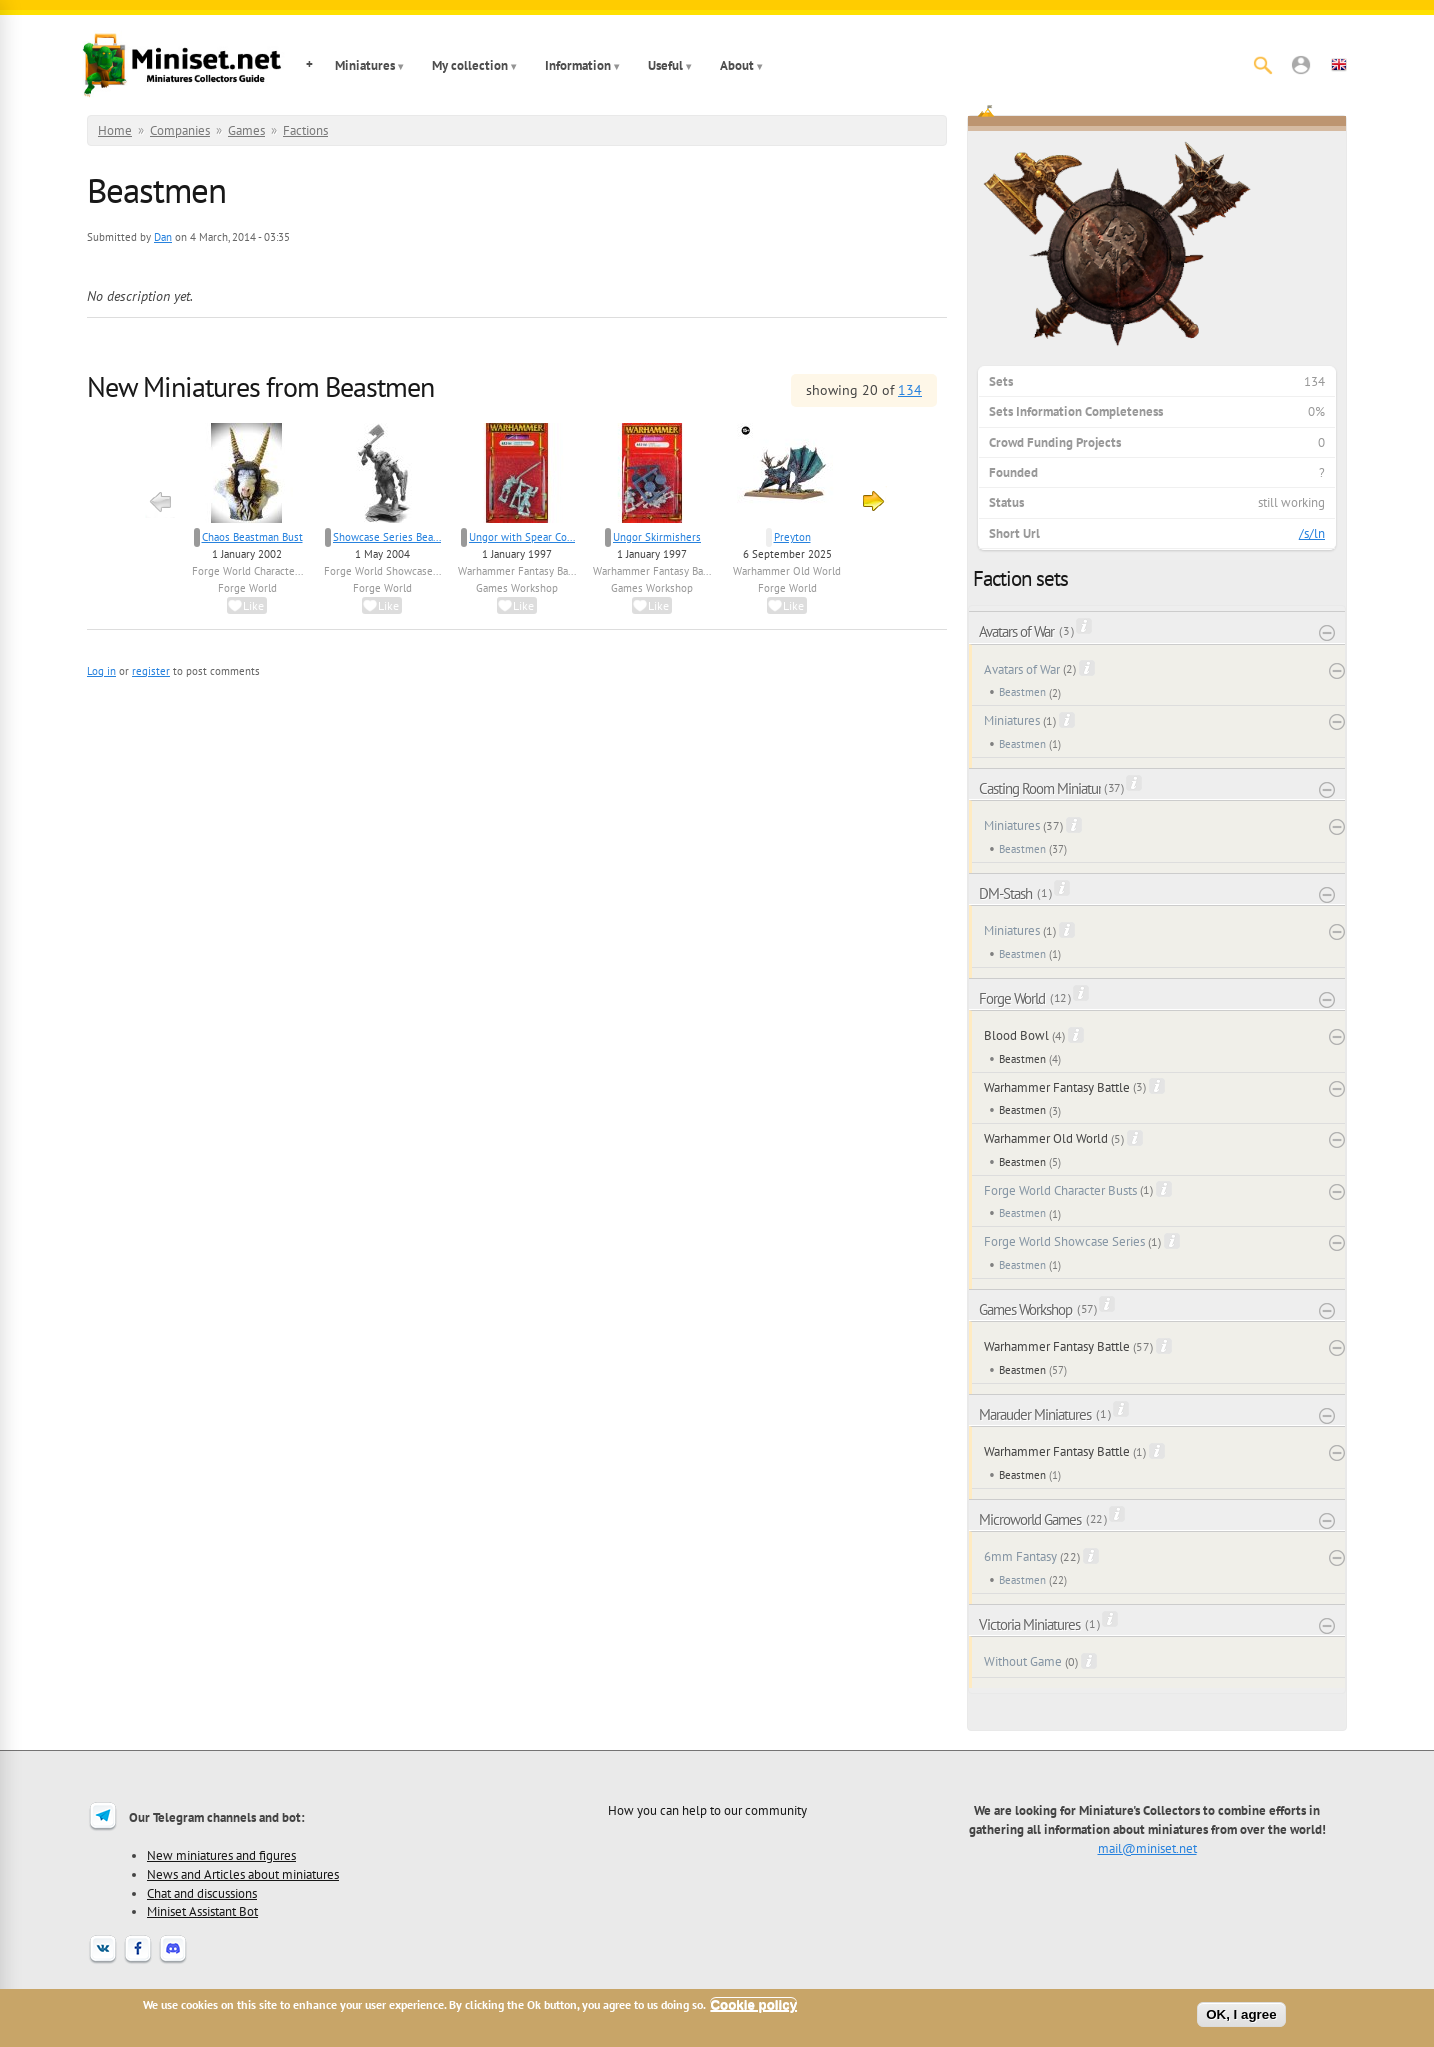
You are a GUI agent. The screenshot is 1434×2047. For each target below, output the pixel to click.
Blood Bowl (1016, 1035)
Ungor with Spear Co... (522, 537)
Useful (665, 65)
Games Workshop (517, 588)
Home (115, 130)
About (737, 65)
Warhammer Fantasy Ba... (517, 571)
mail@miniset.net (1147, 1848)
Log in (101, 671)
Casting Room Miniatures (1040, 788)
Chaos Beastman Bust (252, 537)
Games (246, 130)
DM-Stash (1005, 893)
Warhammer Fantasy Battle (1057, 1087)
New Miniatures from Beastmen (260, 386)
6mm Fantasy (1020, 1556)
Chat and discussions (202, 1893)
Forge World (247, 588)
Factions (305, 130)
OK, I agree (1241, 2014)
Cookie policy (753, 2004)
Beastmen (1022, 692)
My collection (470, 65)
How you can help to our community (707, 1810)
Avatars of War (1016, 631)
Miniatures (365, 65)
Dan (163, 237)
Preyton (792, 537)
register (151, 671)
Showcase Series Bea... (387, 537)
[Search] (1263, 65)
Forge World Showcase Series (1064, 1241)
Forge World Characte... (247, 571)
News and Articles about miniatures (243, 1874)
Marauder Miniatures (1035, 1414)
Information (578, 65)
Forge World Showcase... (382, 571)
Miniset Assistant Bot (202, 1911)
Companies (180, 130)
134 (910, 390)
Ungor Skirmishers (657, 537)
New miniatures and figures (221, 1855)
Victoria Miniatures (1029, 1624)
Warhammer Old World (787, 571)
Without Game (1023, 1661)
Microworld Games (1030, 1519)
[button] (1301, 65)
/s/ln (1312, 533)
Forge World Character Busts (1060, 1190)
